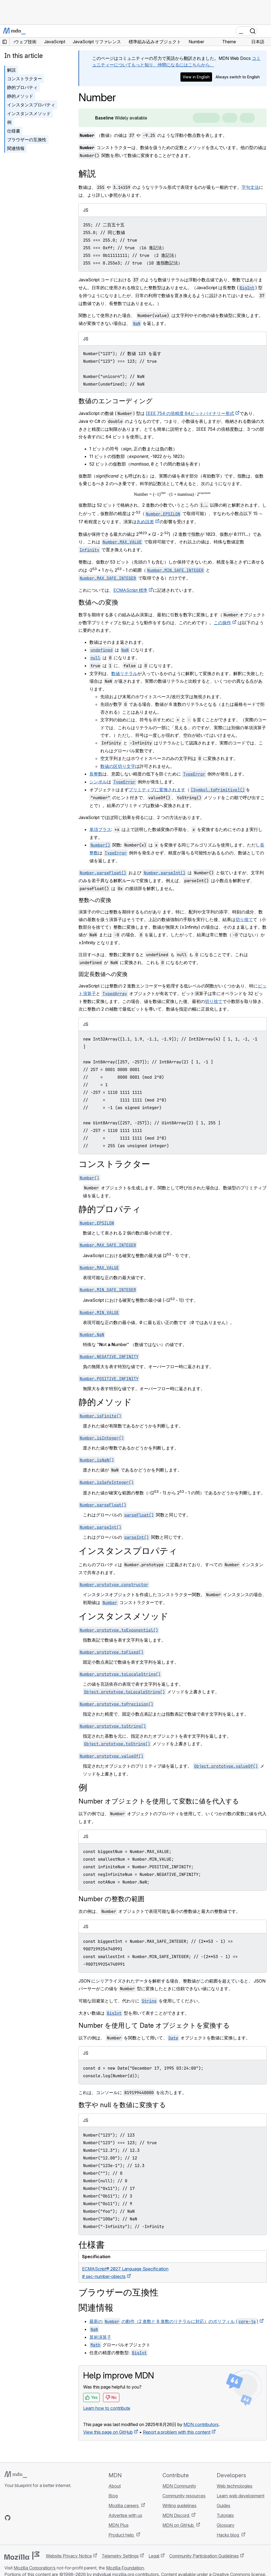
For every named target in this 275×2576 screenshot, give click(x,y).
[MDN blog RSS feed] (47, 2518)
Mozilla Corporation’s (35, 2568)
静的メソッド (20, 96)
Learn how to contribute (106, 2408)
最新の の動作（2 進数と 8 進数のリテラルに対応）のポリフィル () (173, 2321)
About (114, 2486)
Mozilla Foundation (125, 2568)
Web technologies (234, 2486)
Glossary (225, 2525)
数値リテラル (124, 673)
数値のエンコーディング (115, 401)
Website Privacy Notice (69, 2556)
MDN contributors (201, 2424)
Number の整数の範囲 (111, 1899)
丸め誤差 (145, 521)
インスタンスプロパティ (31, 104)
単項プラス (100, 829)
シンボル (98, 781)
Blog (113, 2495)
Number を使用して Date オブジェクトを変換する (154, 2025)
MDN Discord (176, 2515)
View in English (196, 77)
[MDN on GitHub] (7, 2518)
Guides (223, 2505)
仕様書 (13, 131)
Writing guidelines (179, 2505)
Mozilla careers (124, 2505)
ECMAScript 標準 (130, 590)
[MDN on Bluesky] (17, 2518)
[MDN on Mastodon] (37, 2518)
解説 (11, 70)
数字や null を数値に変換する (122, 2105)
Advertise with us (125, 2515)
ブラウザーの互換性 (26, 139)
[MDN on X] (27, 2518)
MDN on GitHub (178, 2525)
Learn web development (240, 2495)
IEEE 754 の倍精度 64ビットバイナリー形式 (190, 413)
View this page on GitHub (108, 2432)
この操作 (222, 622)
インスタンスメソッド (29, 113)
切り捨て (244, 919)
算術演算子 (100, 2337)
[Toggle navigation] (264, 31)
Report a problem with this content (176, 2432)
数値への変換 (98, 602)
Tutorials (225, 2515)
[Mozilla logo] (21, 2556)
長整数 (95, 774)
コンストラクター (24, 78)
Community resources (184, 2495)
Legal (154, 2556)
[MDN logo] (15, 2474)
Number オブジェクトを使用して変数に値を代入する (158, 1801)
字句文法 (250, 187)
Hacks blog (228, 2535)
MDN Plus (118, 2525)
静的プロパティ (22, 87)
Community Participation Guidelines (204, 2556)
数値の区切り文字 (117, 766)
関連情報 (16, 148)
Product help (121, 2535)
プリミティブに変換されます (157, 789)
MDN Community (179, 2486)
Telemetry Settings (120, 2556)
